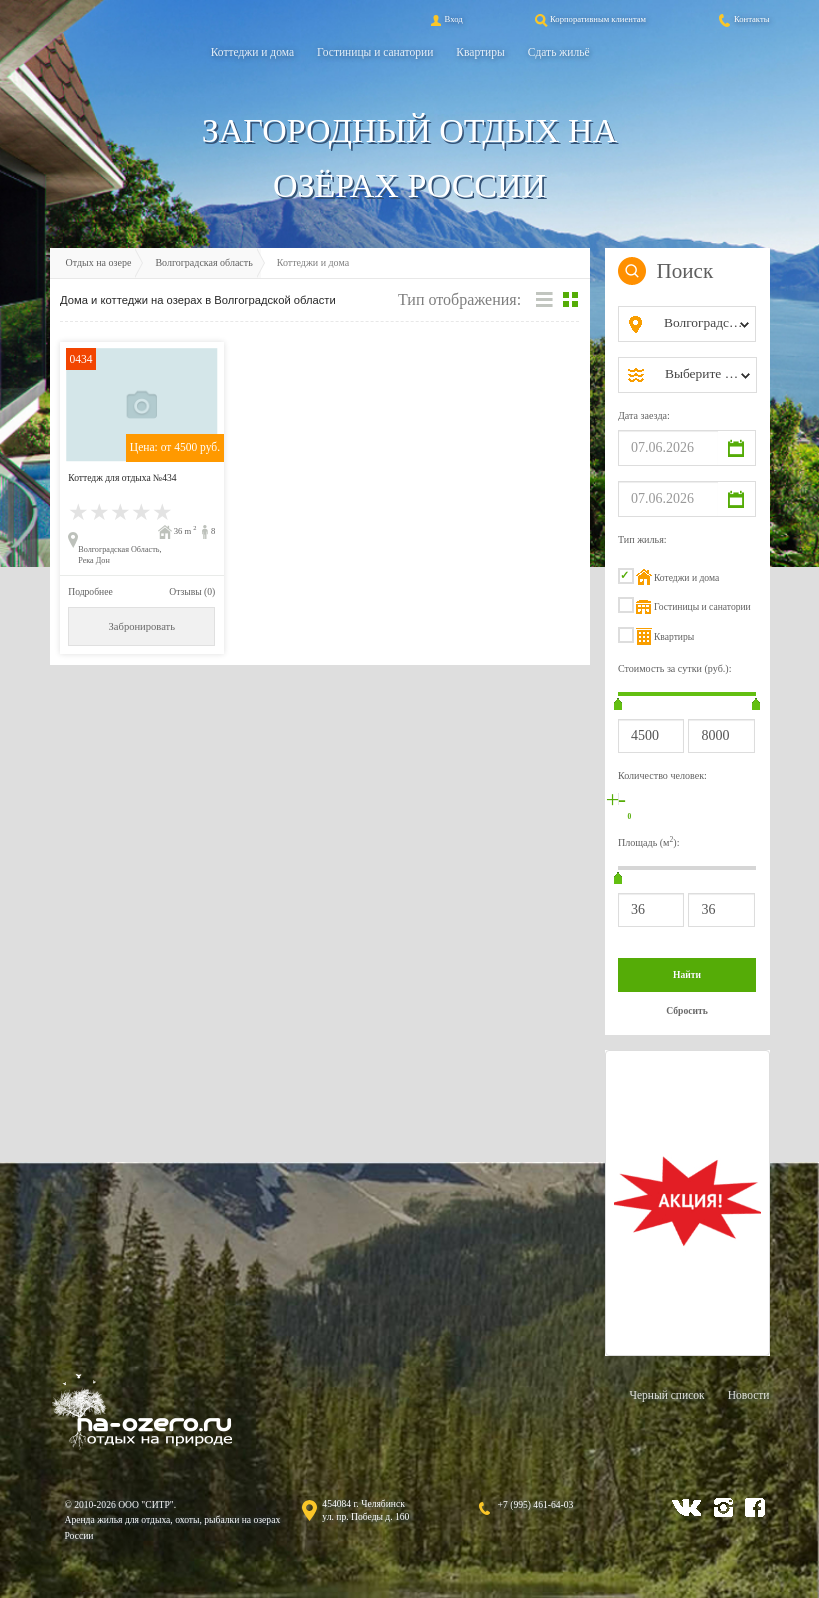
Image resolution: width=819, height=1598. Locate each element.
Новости (749, 1395)
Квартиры (480, 52)
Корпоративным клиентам (589, 19)
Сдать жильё (559, 52)
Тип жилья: (642, 539)
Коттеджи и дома (252, 52)
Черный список (666, 1395)
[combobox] (703, 324)
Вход (445, 19)
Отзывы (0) (192, 591)
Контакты (743, 19)
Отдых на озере (99, 262)
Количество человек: (662, 775)
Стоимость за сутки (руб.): (675, 668)
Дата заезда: (644, 415)
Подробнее (90, 591)
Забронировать (142, 626)
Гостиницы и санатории (375, 52)
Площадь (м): (649, 841)
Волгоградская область (203, 262)
